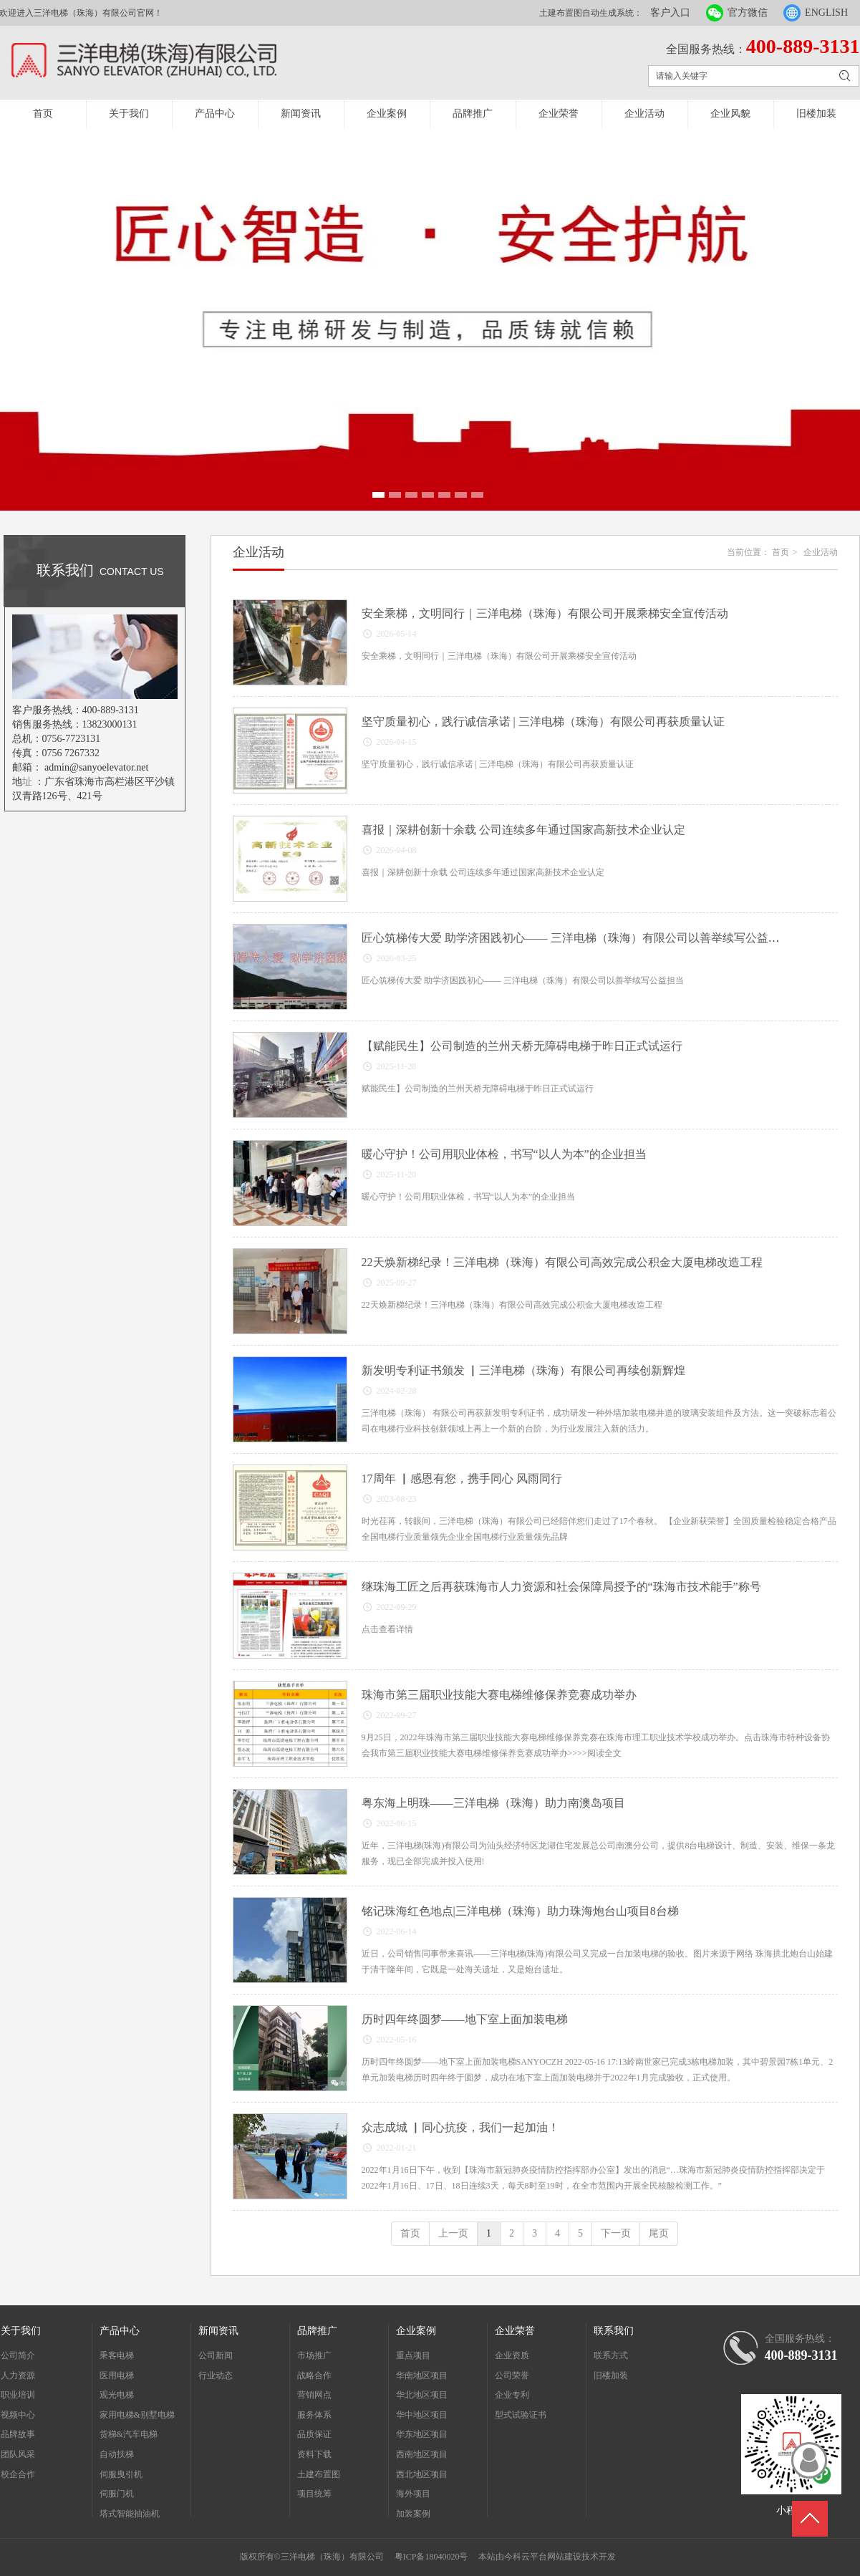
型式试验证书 (520, 2415)
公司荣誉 (512, 2375)
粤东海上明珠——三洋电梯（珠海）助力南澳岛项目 (493, 1803)
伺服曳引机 (121, 2474)
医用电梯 (117, 2375)
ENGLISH (826, 12)
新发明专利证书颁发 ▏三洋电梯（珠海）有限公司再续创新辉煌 (523, 1370)
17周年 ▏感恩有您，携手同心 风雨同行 (462, 1478)
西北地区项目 (422, 2474)
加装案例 (413, 2514)
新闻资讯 (301, 113)
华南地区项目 (422, 2375)
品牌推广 (473, 113)
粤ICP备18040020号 (431, 2557)
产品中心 (215, 113)
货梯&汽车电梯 (129, 2434)
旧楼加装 (816, 113)
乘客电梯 (117, 2355)
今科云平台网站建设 (542, 2557)
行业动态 (215, 2375)
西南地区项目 (422, 2454)
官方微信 (748, 12)
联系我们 (614, 2330)
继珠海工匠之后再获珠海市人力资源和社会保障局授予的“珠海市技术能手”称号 (561, 1587)
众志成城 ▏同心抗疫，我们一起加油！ (460, 2127)
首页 (43, 113)
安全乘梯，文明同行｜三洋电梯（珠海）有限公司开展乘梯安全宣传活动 (545, 613)
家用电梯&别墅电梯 (137, 2415)
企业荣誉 (558, 113)
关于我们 (129, 113)
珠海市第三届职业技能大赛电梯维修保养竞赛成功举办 (499, 1695)
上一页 (453, 2233)
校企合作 (18, 2474)
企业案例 (387, 113)
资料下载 (314, 2454)
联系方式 (611, 2355)
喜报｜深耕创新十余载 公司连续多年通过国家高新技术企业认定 (523, 830)
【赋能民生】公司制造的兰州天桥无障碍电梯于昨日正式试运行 (522, 1046)
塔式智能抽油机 (130, 2514)
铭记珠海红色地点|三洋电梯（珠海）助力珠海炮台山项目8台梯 (520, 1911)
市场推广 (314, 2355)
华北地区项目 (422, 2395)
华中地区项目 (422, 2415)
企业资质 (512, 2355)
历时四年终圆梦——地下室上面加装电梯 (465, 2019)
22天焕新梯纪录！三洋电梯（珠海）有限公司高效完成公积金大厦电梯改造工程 (562, 1262)
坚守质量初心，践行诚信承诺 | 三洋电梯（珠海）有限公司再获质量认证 (543, 721)
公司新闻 (215, 2355)
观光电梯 (117, 2395)
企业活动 (644, 113)
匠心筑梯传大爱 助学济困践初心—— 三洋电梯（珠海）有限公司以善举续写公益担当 (576, 938)
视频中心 (18, 2415)
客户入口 (670, 12)
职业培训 (18, 2395)
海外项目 (413, 2494)
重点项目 (413, 2355)
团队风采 (18, 2454)
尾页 (659, 2233)
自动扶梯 (117, 2454)
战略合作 (314, 2375)
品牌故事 (18, 2434)
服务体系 (314, 2415)
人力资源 (18, 2375)
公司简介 (18, 2355)
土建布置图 (318, 2474)
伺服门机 (117, 2494)
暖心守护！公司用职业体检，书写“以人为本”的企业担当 (504, 1154)
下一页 (616, 2233)
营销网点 (314, 2395)
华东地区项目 (422, 2434)
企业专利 (512, 2395)
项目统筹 (314, 2494)
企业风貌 (730, 113)
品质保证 (314, 2434)
